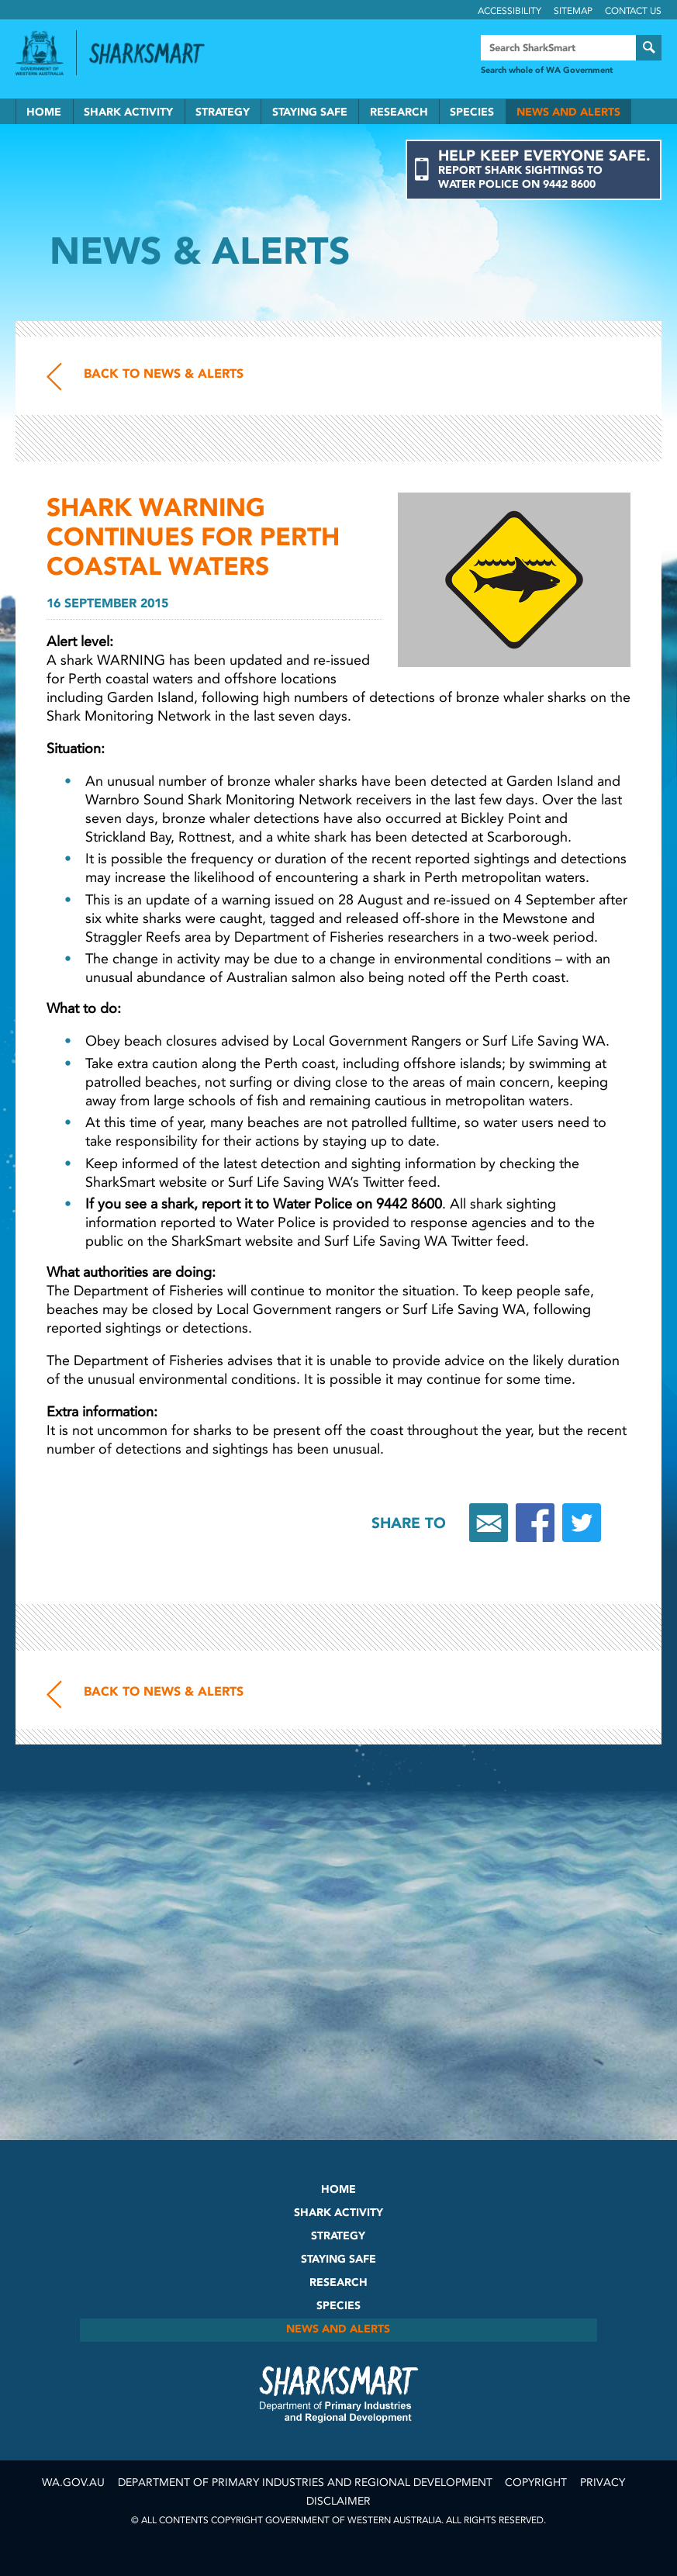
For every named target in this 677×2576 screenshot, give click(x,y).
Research (399, 112)
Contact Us (633, 10)
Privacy (602, 2482)
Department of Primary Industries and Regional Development (305, 2482)
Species (472, 112)
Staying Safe (309, 112)
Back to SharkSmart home (153, 53)
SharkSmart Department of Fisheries (339, 2393)
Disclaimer (338, 2501)
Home (43, 112)
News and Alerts (568, 112)
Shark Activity (128, 112)
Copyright (536, 2482)
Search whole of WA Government (547, 70)
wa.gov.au (73, 2482)
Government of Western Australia (40, 52)
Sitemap (573, 10)
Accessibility (509, 10)
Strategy (222, 112)
